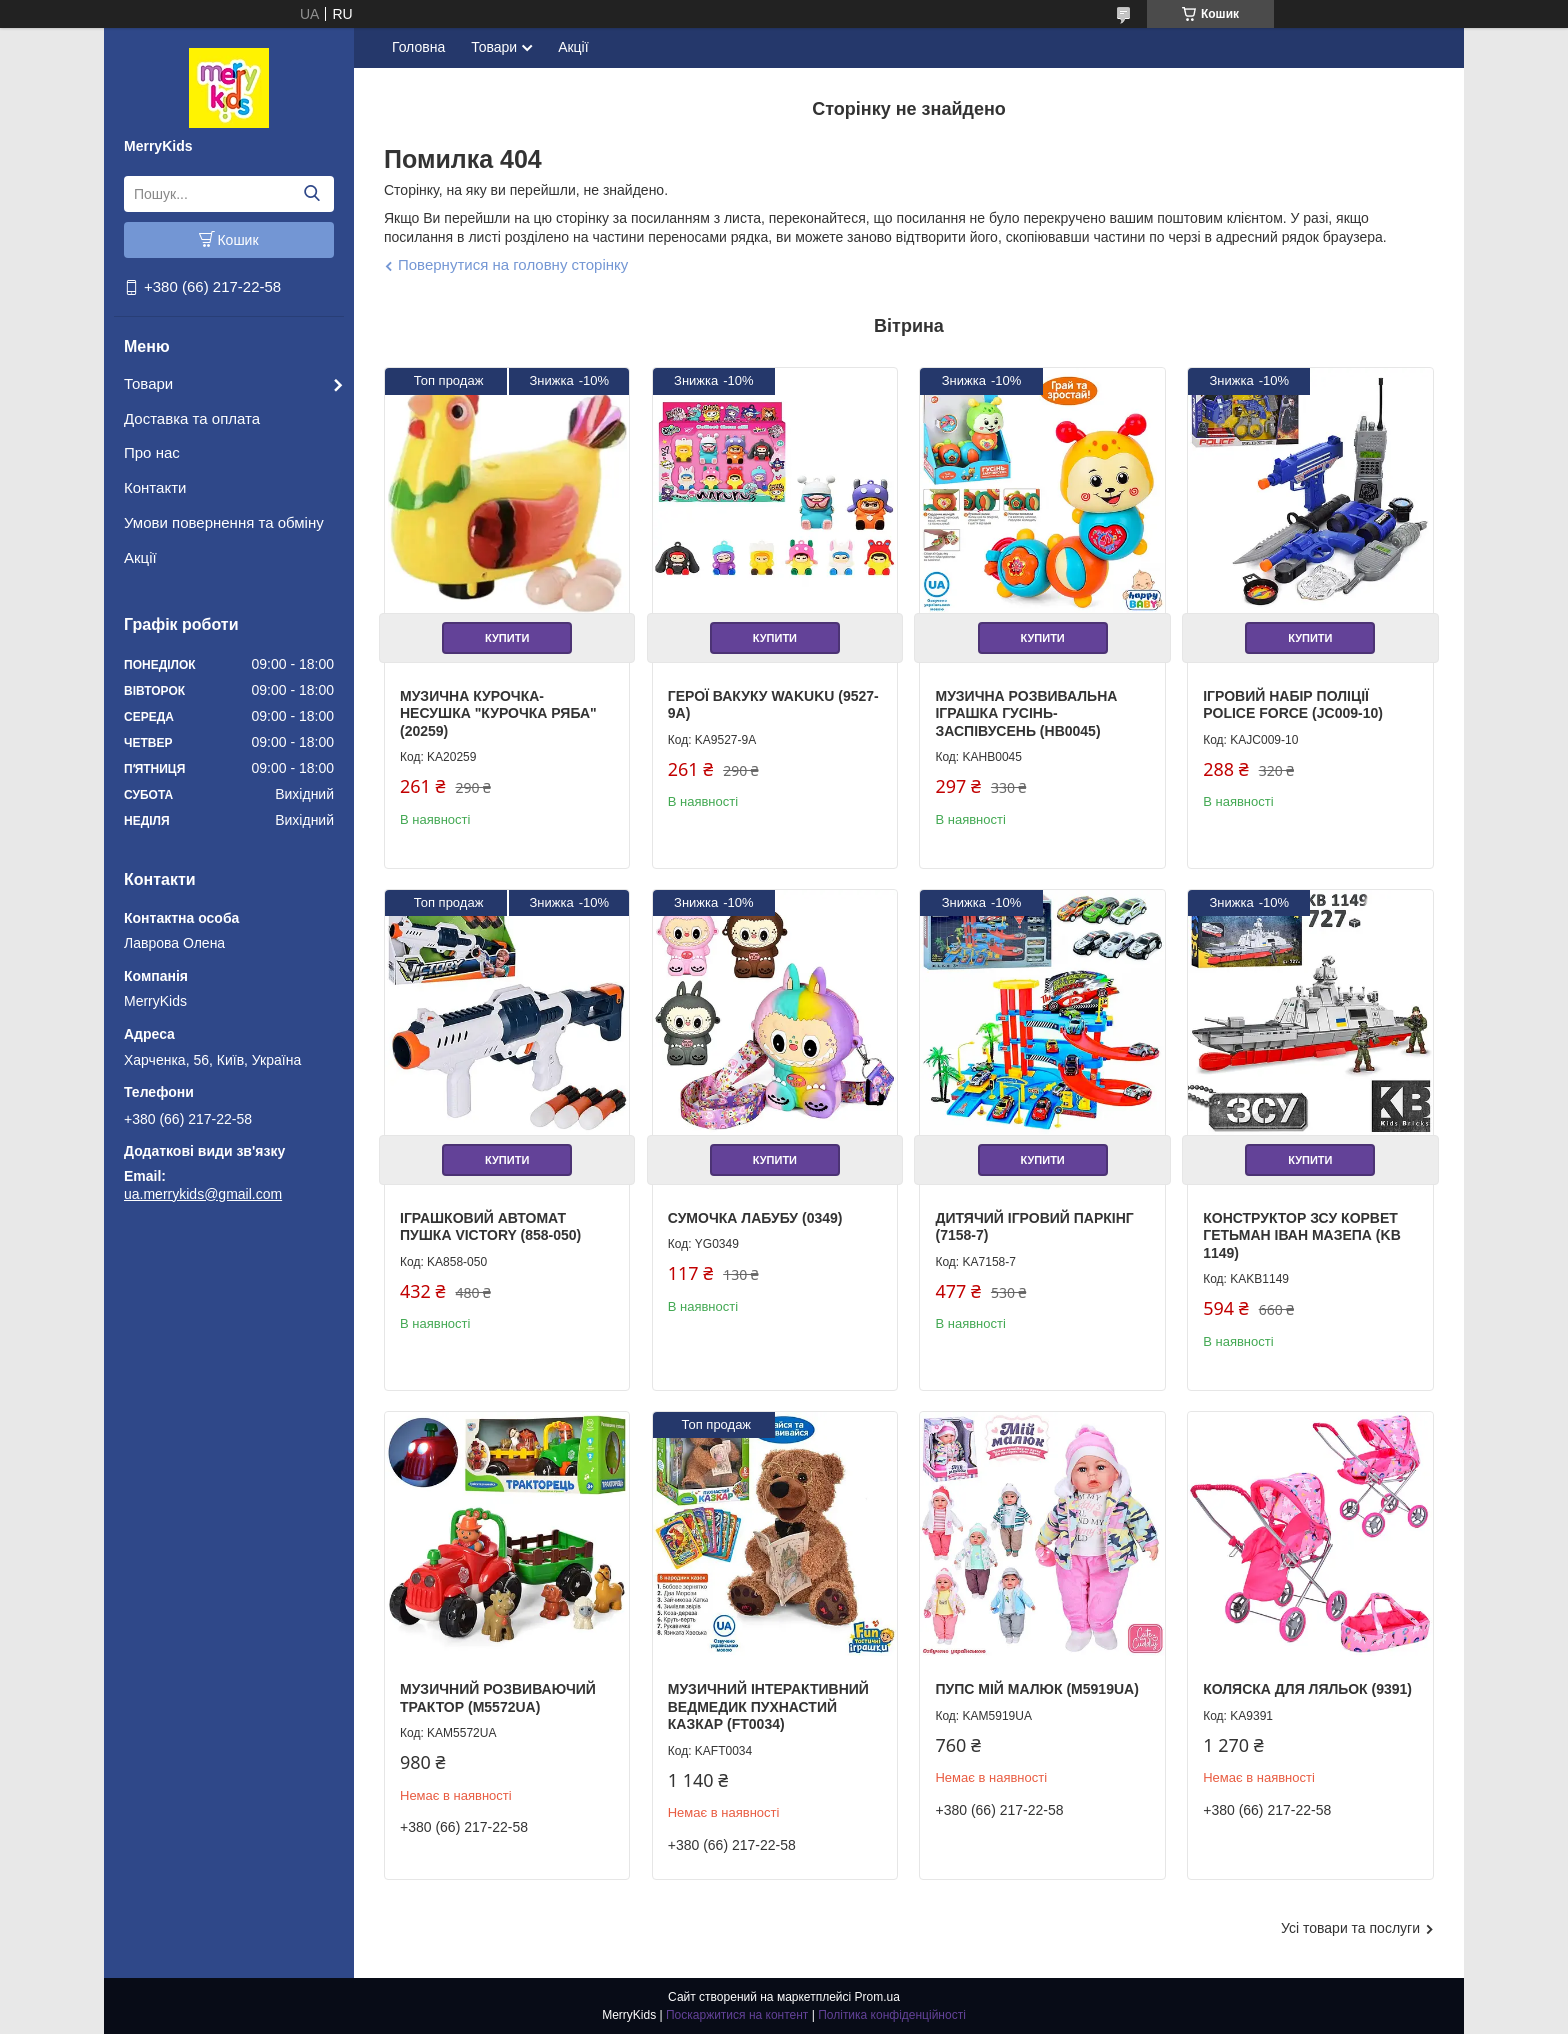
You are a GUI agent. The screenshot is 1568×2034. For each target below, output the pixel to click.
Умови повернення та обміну (224, 522)
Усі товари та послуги (1350, 1928)
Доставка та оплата (192, 418)
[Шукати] (311, 194)
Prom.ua (877, 1997)
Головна (418, 47)
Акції (140, 557)
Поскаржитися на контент (737, 2015)
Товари (148, 383)
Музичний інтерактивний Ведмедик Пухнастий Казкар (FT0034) (768, 1706)
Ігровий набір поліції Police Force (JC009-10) (1293, 705)
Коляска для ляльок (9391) (1307, 1689)
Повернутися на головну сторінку (513, 264)
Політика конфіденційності (892, 2015)
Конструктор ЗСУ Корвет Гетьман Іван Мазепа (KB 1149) (1302, 1235)
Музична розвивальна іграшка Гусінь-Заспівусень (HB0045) (1026, 713)
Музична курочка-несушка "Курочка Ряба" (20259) (498, 713)
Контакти (155, 487)
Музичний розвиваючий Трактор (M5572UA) (498, 1698)
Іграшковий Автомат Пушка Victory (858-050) (490, 1227)
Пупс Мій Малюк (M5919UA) (1036, 1689)
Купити (507, 638)
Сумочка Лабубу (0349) (755, 1218)
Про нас (152, 452)
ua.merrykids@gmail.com (203, 1194)
